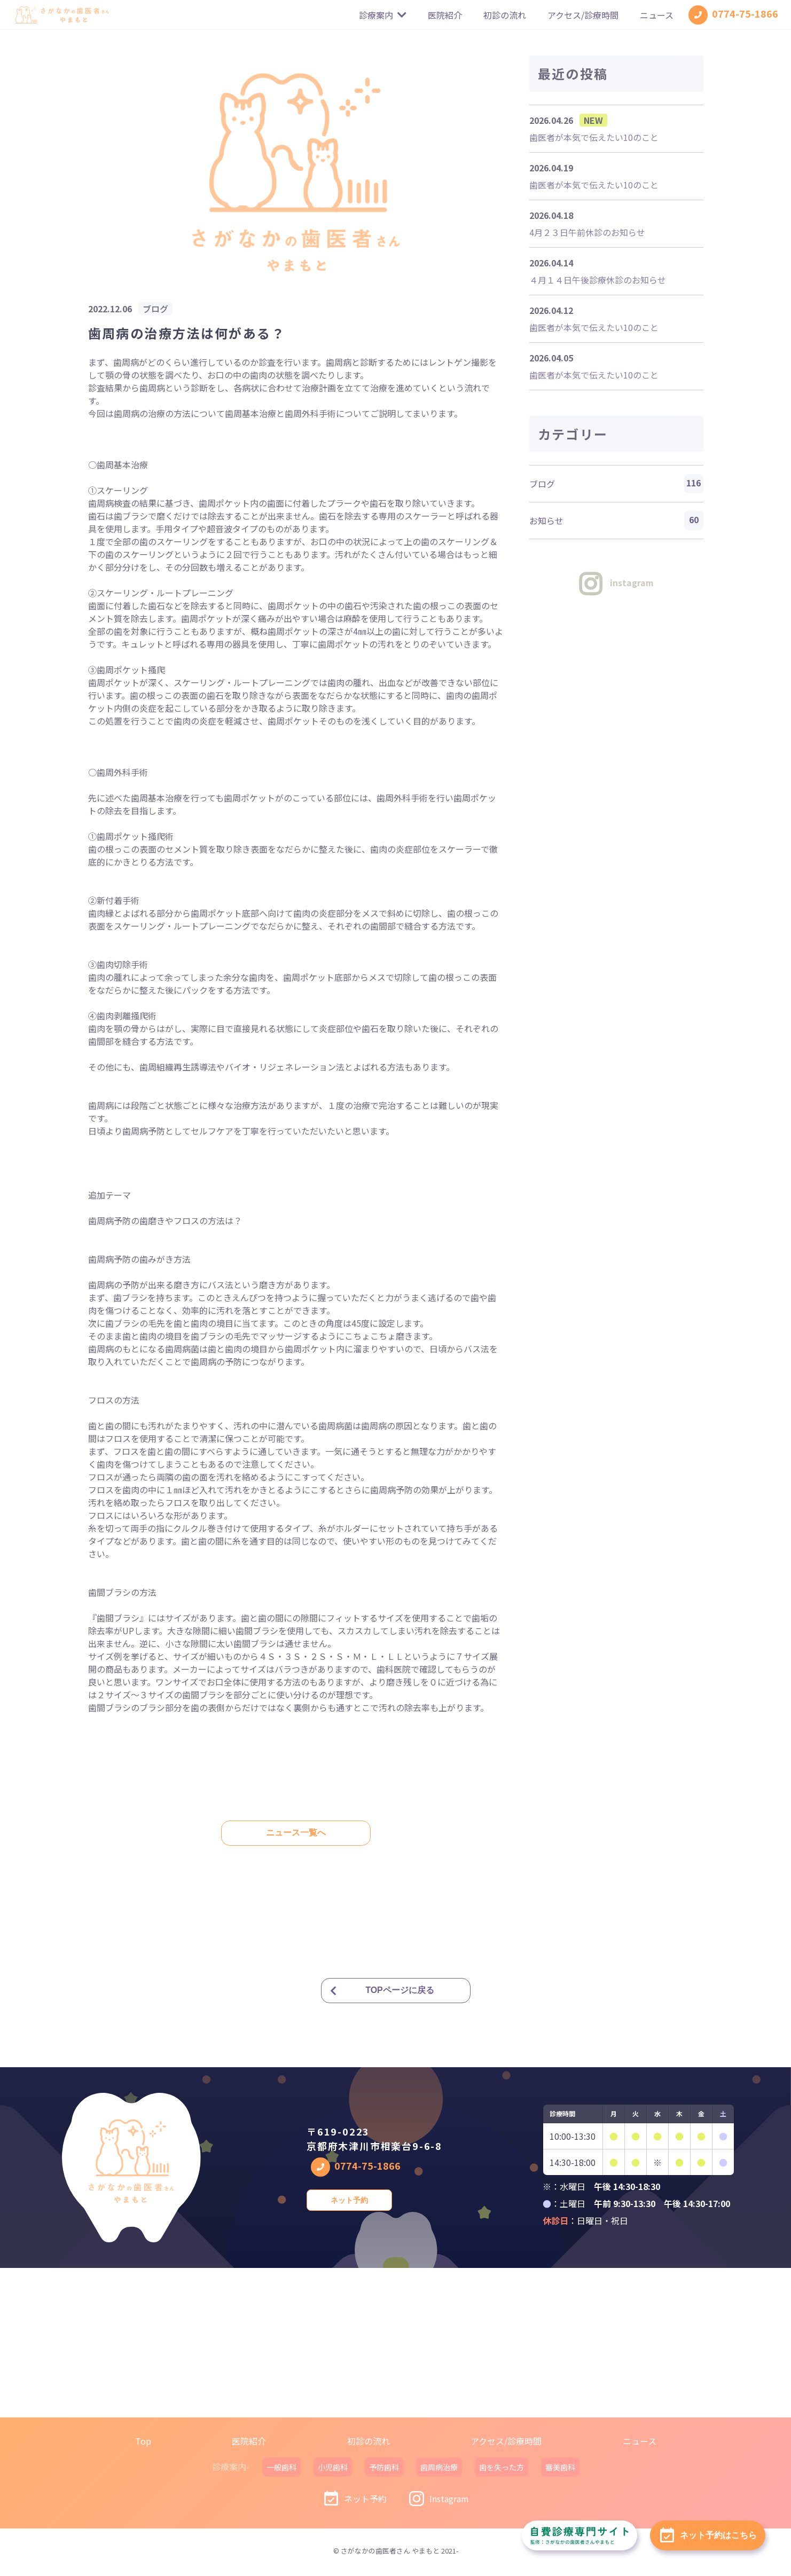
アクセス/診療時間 (582, 15)
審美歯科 (560, 2467)
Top (143, 2441)
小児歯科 (333, 2467)
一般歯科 (281, 2467)
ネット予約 (349, 2200)
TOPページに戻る (399, 1990)
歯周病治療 (439, 2467)
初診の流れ (504, 15)
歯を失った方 (501, 2467)
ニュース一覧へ (296, 1832)
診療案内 (382, 15)
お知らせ (616, 520)
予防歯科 (384, 2467)
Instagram (438, 2498)
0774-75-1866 (733, 15)
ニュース (656, 15)
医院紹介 (445, 15)
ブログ (616, 483)
